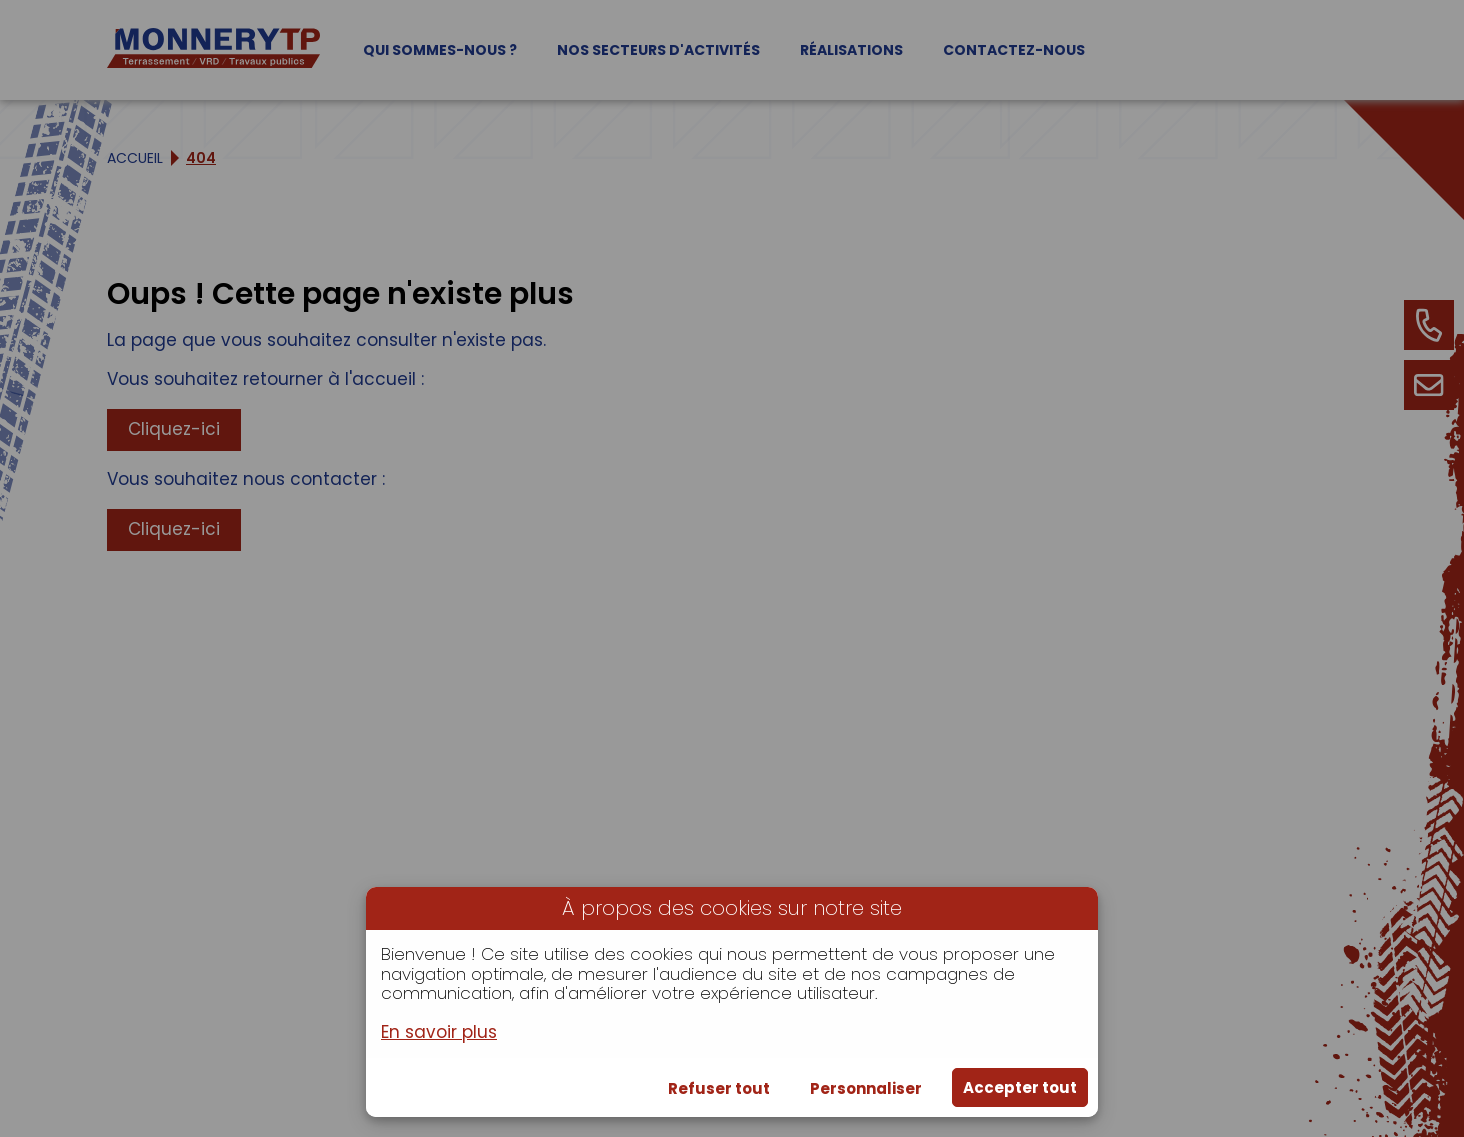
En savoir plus (439, 1033)
